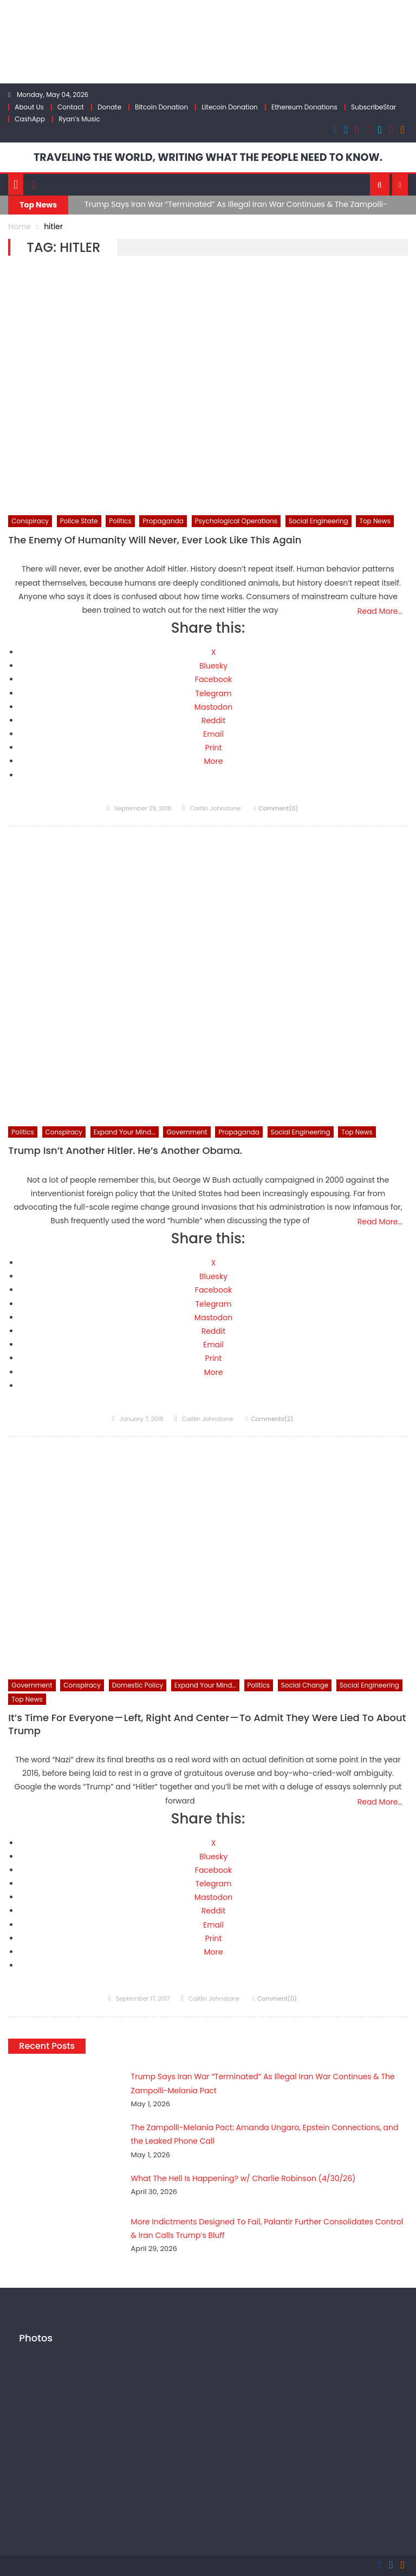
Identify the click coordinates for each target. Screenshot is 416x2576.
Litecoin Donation (229, 107)
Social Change (305, 1684)
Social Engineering (318, 520)
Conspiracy (30, 520)
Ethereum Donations (304, 107)
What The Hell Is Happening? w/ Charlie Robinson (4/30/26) (224, 2177)
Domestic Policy (138, 1684)
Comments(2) (272, 1418)
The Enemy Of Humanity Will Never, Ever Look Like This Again (154, 539)
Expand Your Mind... (124, 1130)
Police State (79, 520)
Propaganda (162, 520)
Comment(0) (278, 807)
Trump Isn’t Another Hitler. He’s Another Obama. (125, 1150)
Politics (120, 520)
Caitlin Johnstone (215, 807)
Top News (374, 520)
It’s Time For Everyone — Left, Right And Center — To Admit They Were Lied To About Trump (207, 1723)
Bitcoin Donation (161, 107)
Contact (70, 107)
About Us (29, 107)
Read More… (380, 610)
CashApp (30, 119)
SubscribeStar (373, 107)
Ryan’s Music (79, 119)
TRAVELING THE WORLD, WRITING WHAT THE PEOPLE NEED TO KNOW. (208, 157)
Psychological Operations (236, 520)
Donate (109, 107)
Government (186, 1130)
